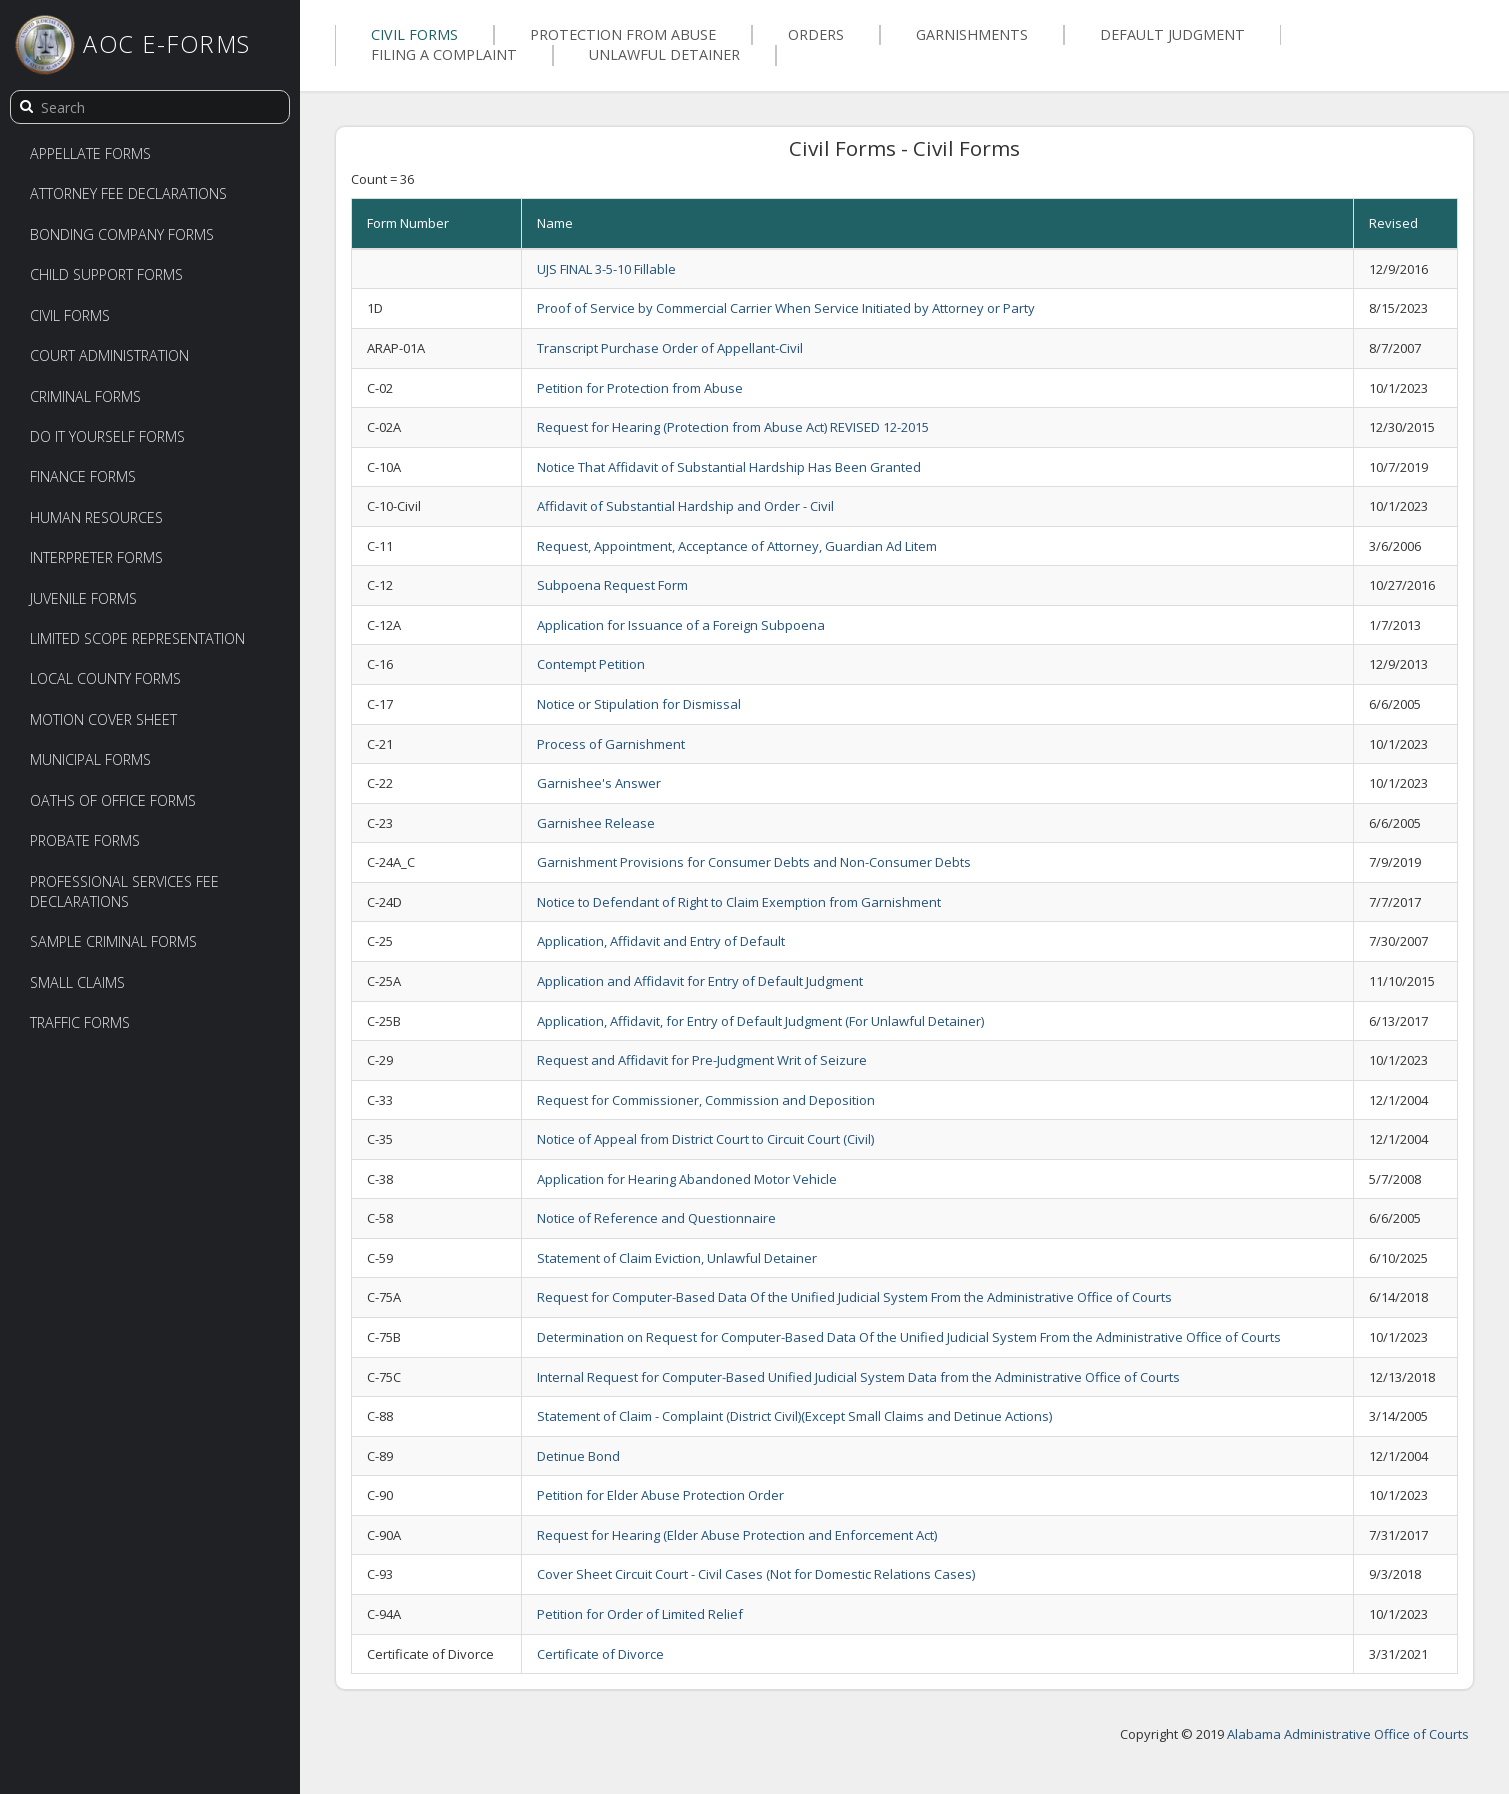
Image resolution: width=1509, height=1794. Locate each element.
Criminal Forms (85, 396)
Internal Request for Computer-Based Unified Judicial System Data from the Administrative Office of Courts (858, 1377)
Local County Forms (105, 678)
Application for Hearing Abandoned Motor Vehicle (687, 1179)
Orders (816, 34)
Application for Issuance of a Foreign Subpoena (681, 625)
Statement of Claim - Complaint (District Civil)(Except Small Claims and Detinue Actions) (794, 1416)
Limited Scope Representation (137, 638)
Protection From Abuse (623, 34)
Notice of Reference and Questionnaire (656, 1218)
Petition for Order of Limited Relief (640, 1614)
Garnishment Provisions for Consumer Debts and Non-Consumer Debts (754, 862)
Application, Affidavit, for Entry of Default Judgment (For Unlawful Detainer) (760, 1021)
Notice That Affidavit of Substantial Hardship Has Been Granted (729, 467)
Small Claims (77, 982)
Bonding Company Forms (122, 234)
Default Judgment (1172, 34)
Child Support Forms (106, 274)
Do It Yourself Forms (107, 436)
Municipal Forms (90, 759)
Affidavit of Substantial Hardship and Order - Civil (685, 506)
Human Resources (96, 517)
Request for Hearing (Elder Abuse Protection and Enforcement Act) (737, 1535)
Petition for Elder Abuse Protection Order (660, 1495)
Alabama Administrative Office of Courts (1348, 1734)
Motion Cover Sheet (103, 719)
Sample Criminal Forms (113, 941)
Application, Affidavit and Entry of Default (661, 941)
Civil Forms (70, 315)
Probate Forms (85, 840)
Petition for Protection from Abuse (640, 388)
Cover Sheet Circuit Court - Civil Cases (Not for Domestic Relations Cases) (756, 1574)
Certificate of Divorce (600, 1654)
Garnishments (972, 34)
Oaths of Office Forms (113, 800)
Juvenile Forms (83, 598)
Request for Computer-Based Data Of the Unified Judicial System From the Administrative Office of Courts (854, 1297)
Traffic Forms (80, 1022)
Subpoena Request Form (612, 585)
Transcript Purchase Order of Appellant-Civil (670, 348)
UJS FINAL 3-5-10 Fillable (606, 269)
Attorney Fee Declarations (128, 193)
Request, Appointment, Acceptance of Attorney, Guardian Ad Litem (737, 546)
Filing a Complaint (444, 54)
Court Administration (109, 355)
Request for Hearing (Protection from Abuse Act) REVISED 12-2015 (733, 427)
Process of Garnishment (611, 744)
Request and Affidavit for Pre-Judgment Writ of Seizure (702, 1060)
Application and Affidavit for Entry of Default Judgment (700, 981)
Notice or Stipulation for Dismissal (639, 704)
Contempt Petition (591, 664)
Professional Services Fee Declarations (124, 891)
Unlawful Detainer (664, 54)
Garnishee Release (596, 823)
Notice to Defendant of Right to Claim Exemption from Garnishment (739, 902)
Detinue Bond (578, 1456)
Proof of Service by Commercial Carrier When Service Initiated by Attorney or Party (786, 308)
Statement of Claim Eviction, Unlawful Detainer (677, 1258)
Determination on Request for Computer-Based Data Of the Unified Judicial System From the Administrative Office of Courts (909, 1337)
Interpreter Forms (96, 557)
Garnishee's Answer (599, 783)
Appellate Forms (90, 153)
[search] (26, 106)
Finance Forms (83, 476)
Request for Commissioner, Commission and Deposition (706, 1100)
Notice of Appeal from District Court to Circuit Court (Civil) (705, 1139)
